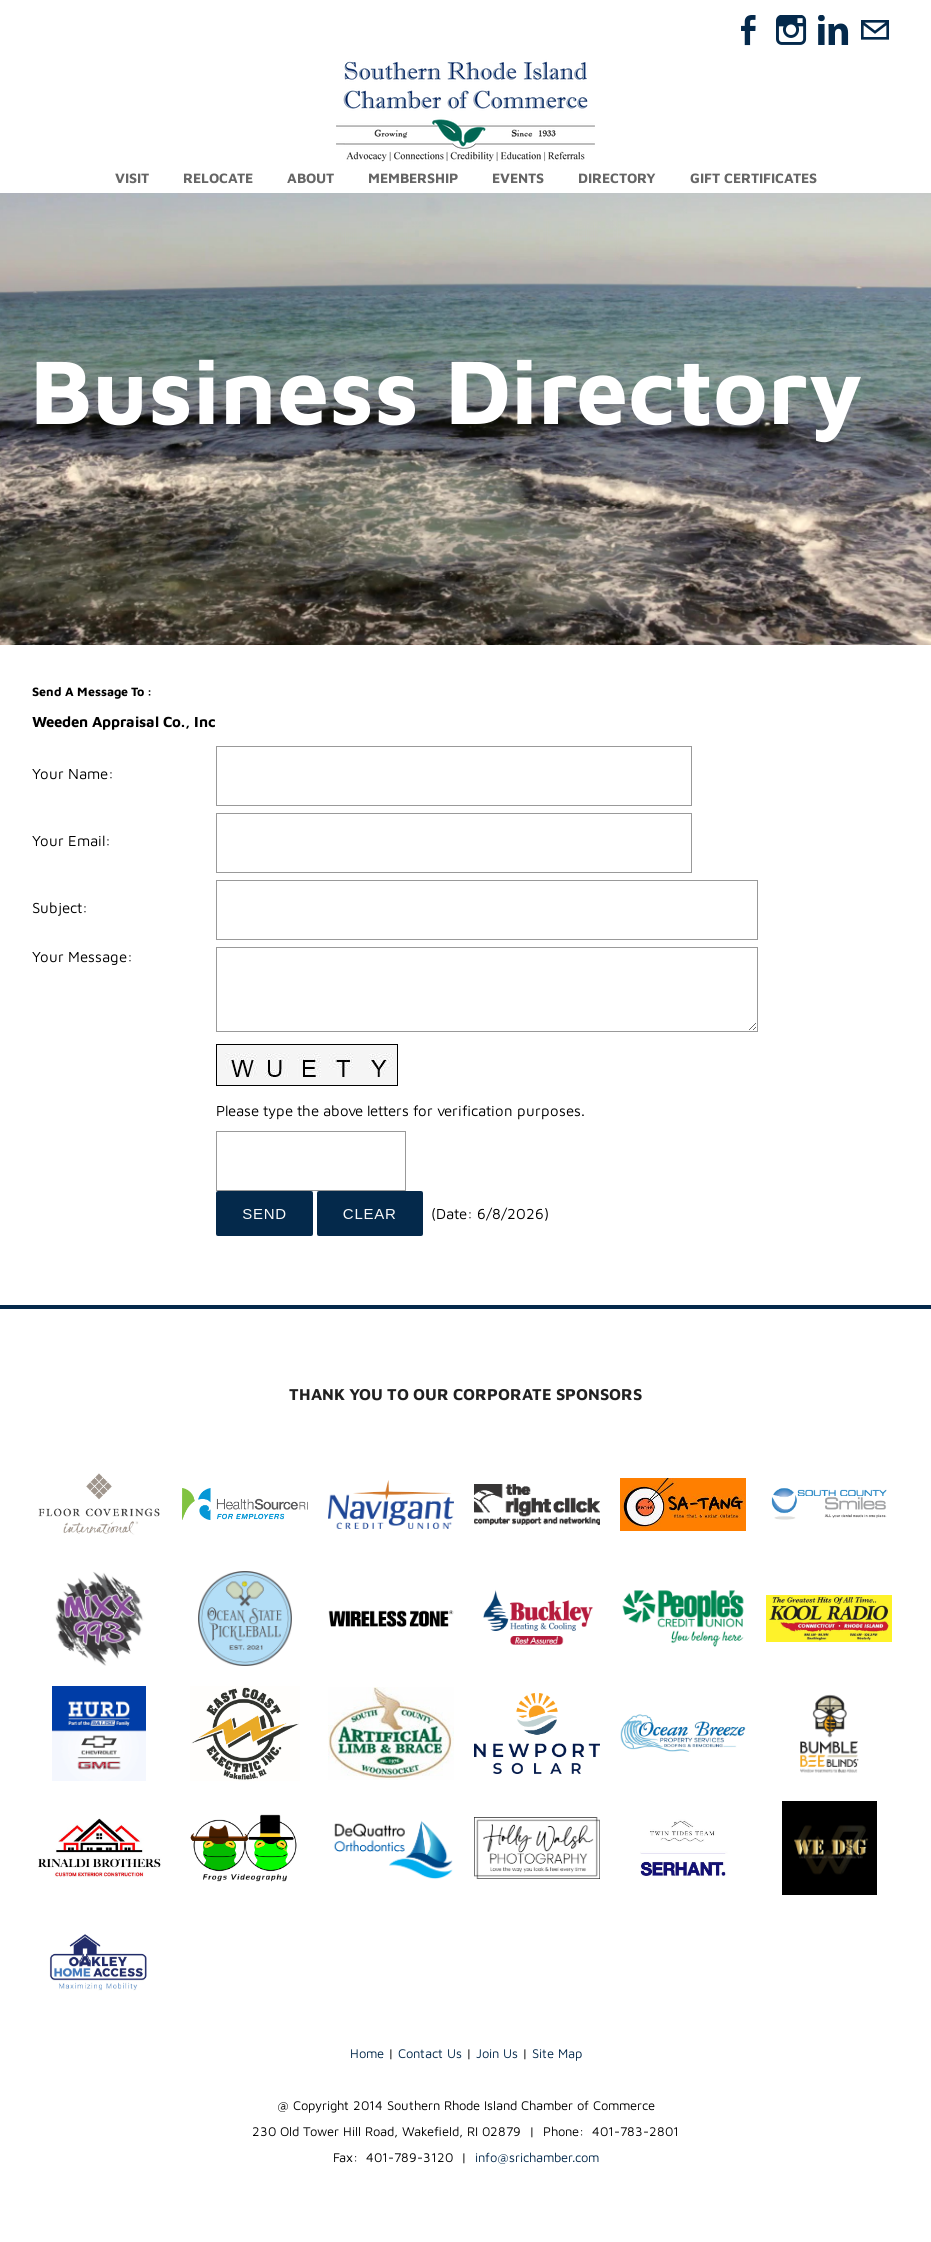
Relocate (218, 177)
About (310, 177)
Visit (132, 177)
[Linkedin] (833, 30)
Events (518, 177)
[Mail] (875, 30)
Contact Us (430, 2053)
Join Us (497, 2053)
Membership (413, 177)
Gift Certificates (753, 177)
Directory (617, 177)
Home (367, 2053)
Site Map (557, 2053)
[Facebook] (749, 30)
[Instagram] (791, 30)
